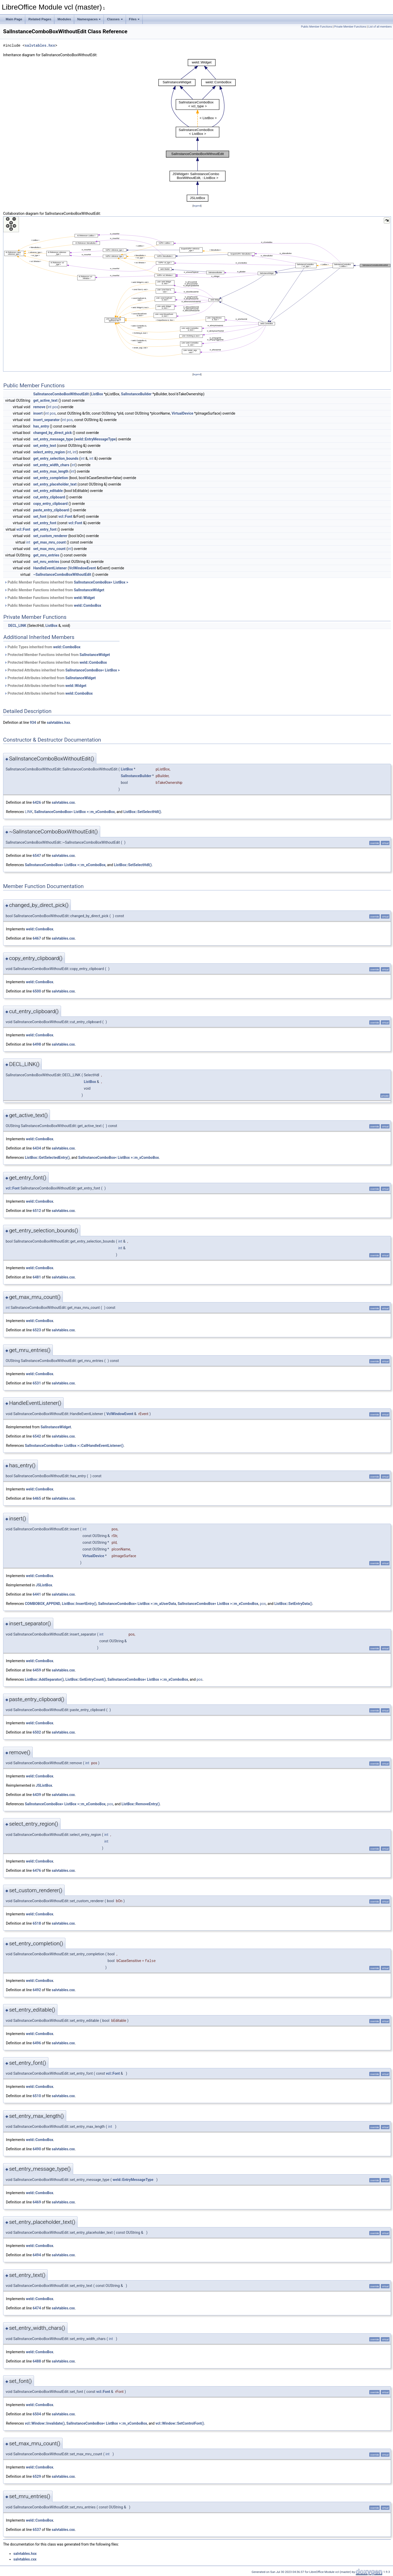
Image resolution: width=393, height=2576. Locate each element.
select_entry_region (49, 452)
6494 (37, 2255)
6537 (37, 2530)
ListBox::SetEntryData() (293, 1604)
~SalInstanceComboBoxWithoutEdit (62, 574)
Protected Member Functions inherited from (57, 655)
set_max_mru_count (49, 549)
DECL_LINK (17, 626)
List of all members (380, 26)
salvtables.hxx (40, 45)
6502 (37, 1732)
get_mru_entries (46, 555)
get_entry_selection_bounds (55, 458)
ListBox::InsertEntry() (79, 1604)
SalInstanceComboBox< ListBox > (101, 582)
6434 (37, 1148)
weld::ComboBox (87, 605)
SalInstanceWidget (89, 590)
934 (33, 722)
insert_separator (46, 420)
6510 (37, 2096)
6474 (37, 2308)
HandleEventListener (50, 568)
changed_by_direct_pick (52, 433)
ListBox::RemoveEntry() (141, 1804)
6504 (37, 2414)
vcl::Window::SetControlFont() (180, 2423)
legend (197, 205)
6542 (37, 1436)
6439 (37, 1795)
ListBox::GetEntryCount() (85, 1679)
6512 (37, 1211)
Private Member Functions (350, 26)
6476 (37, 1870)
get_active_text (45, 400)
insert (38, 413)
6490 (37, 2149)
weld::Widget (84, 598)
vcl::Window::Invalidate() (45, 2423)
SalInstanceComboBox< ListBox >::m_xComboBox (74, 812)
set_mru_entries (46, 562)
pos (55, 407)
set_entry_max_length (51, 471)
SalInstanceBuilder (136, 394)
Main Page (14, 19)
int (49, 407)
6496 (37, 2043)
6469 (37, 2202)
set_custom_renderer (50, 536)
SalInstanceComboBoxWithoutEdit (61, 394)
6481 (37, 1277)
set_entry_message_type (53, 439)
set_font (39, 516)
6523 (37, 1330)
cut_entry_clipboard (49, 497)
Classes (115, 19)
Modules (64, 19)
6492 (37, 1990)
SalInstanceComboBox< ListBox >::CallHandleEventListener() (74, 1445)
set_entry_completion (50, 478)
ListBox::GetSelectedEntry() (47, 1157)
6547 (37, 856)
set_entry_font (44, 523)
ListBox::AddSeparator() (44, 1679)
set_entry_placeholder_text (55, 484)
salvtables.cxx (63, 802)
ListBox (97, 394)
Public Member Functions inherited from (66, 582)
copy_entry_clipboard (50, 504)
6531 (37, 1383)
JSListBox (44, 1585)
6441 (37, 1594)
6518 (37, 1923)
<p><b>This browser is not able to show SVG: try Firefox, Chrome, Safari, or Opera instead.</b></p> (197, 130)
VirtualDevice (182, 413)
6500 (37, 991)
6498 (37, 1044)
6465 (37, 1498)
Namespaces (89, 19)
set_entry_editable (48, 491)
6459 (37, 1670)
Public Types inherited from (42, 647)
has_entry (41, 426)
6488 (37, 2361)
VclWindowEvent (82, 568)
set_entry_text (44, 446)
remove (39, 407)
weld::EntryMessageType (95, 439)
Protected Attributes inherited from (62, 670)
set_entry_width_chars (51, 465)
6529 (37, 2476)
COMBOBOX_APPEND (42, 1604)
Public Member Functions (316, 26)
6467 (37, 938)
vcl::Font (65, 516)
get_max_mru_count (49, 542)
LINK (28, 812)
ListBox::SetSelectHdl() (142, 812)
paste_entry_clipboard (51, 510)
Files (134, 19)
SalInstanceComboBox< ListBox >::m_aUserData (137, 1604)
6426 (37, 802)
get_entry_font (45, 529)
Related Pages (39, 19)
